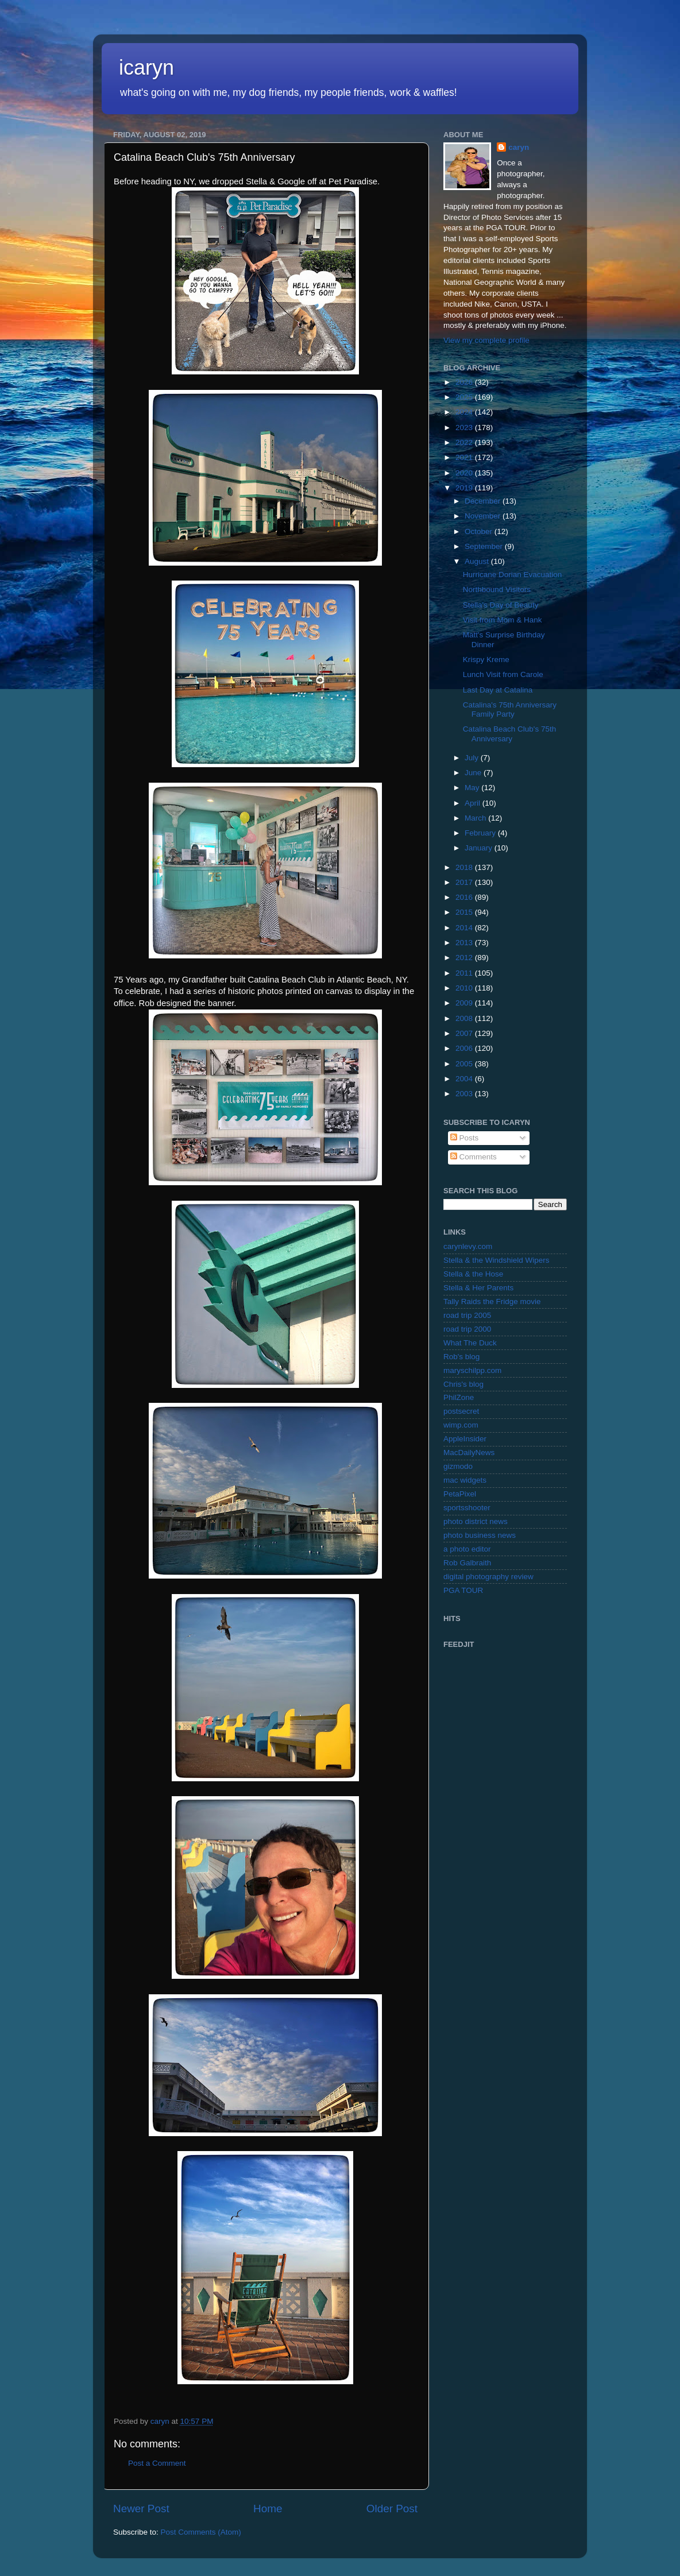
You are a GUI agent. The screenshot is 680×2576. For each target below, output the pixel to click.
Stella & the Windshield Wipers (496, 1260)
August (478, 561)
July (473, 757)
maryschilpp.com (472, 1370)
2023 (465, 427)
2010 (465, 988)
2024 (465, 412)
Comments (473, 1156)
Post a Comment (157, 2463)
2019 (465, 488)
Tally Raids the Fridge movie (492, 1301)
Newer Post (141, 2508)
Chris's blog (463, 1384)
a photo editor (467, 1549)
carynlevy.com (467, 1246)
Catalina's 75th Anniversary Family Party (510, 709)
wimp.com (460, 1425)
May (473, 787)
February (481, 833)
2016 (465, 897)
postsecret (461, 1411)
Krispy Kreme (486, 659)
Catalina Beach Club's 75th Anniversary (509, 733)
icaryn (146, 67)
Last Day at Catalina (498, 690)
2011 (465, 973)
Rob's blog (461, 1356)
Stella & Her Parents (478, 1287)
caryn (518, 147)
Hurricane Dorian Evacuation (512, 574)
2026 (465, 382)
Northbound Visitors (497, 589)
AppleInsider (464, 1438)
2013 (465, 942)
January (479, 848)
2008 (465, 1018)
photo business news (479, 1535)
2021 (465, 457)
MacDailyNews (468, 1452)
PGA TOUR (463, 1590)
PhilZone (458, 1397)
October (479, 531)
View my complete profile (486, 340)
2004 (465, 1078)
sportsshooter (466, 1507)
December (484, 501)
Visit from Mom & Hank (502, 620)
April (473, 803)
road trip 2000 (467, 1329)
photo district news (475, 1521)
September (485, 546)
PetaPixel (459, 1494)
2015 (465, 912)
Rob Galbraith (467, 1562)
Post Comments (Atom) (201, 2532)
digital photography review (488, 1576)
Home (267, 2508)
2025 (465, 397)
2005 (465, 1063)
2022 (465, 442)
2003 (465, 1093)
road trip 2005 (467, 1315)
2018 (465, 867)
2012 (465, 957)
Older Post (392, 2508)
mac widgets (464, 1480)
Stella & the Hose (473, 1274)
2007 (465, 1033)
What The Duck (470, 1343)
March (476, 818)
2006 (465, 1048)
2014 (465, 927)
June (474, 772)
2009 (465, 1003)
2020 (465, 473)
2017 (465, 882)
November (484, 516)
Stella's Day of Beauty (501, 605)
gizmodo (458, 1466)
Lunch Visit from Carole (503, 674)
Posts (464, 1138)
